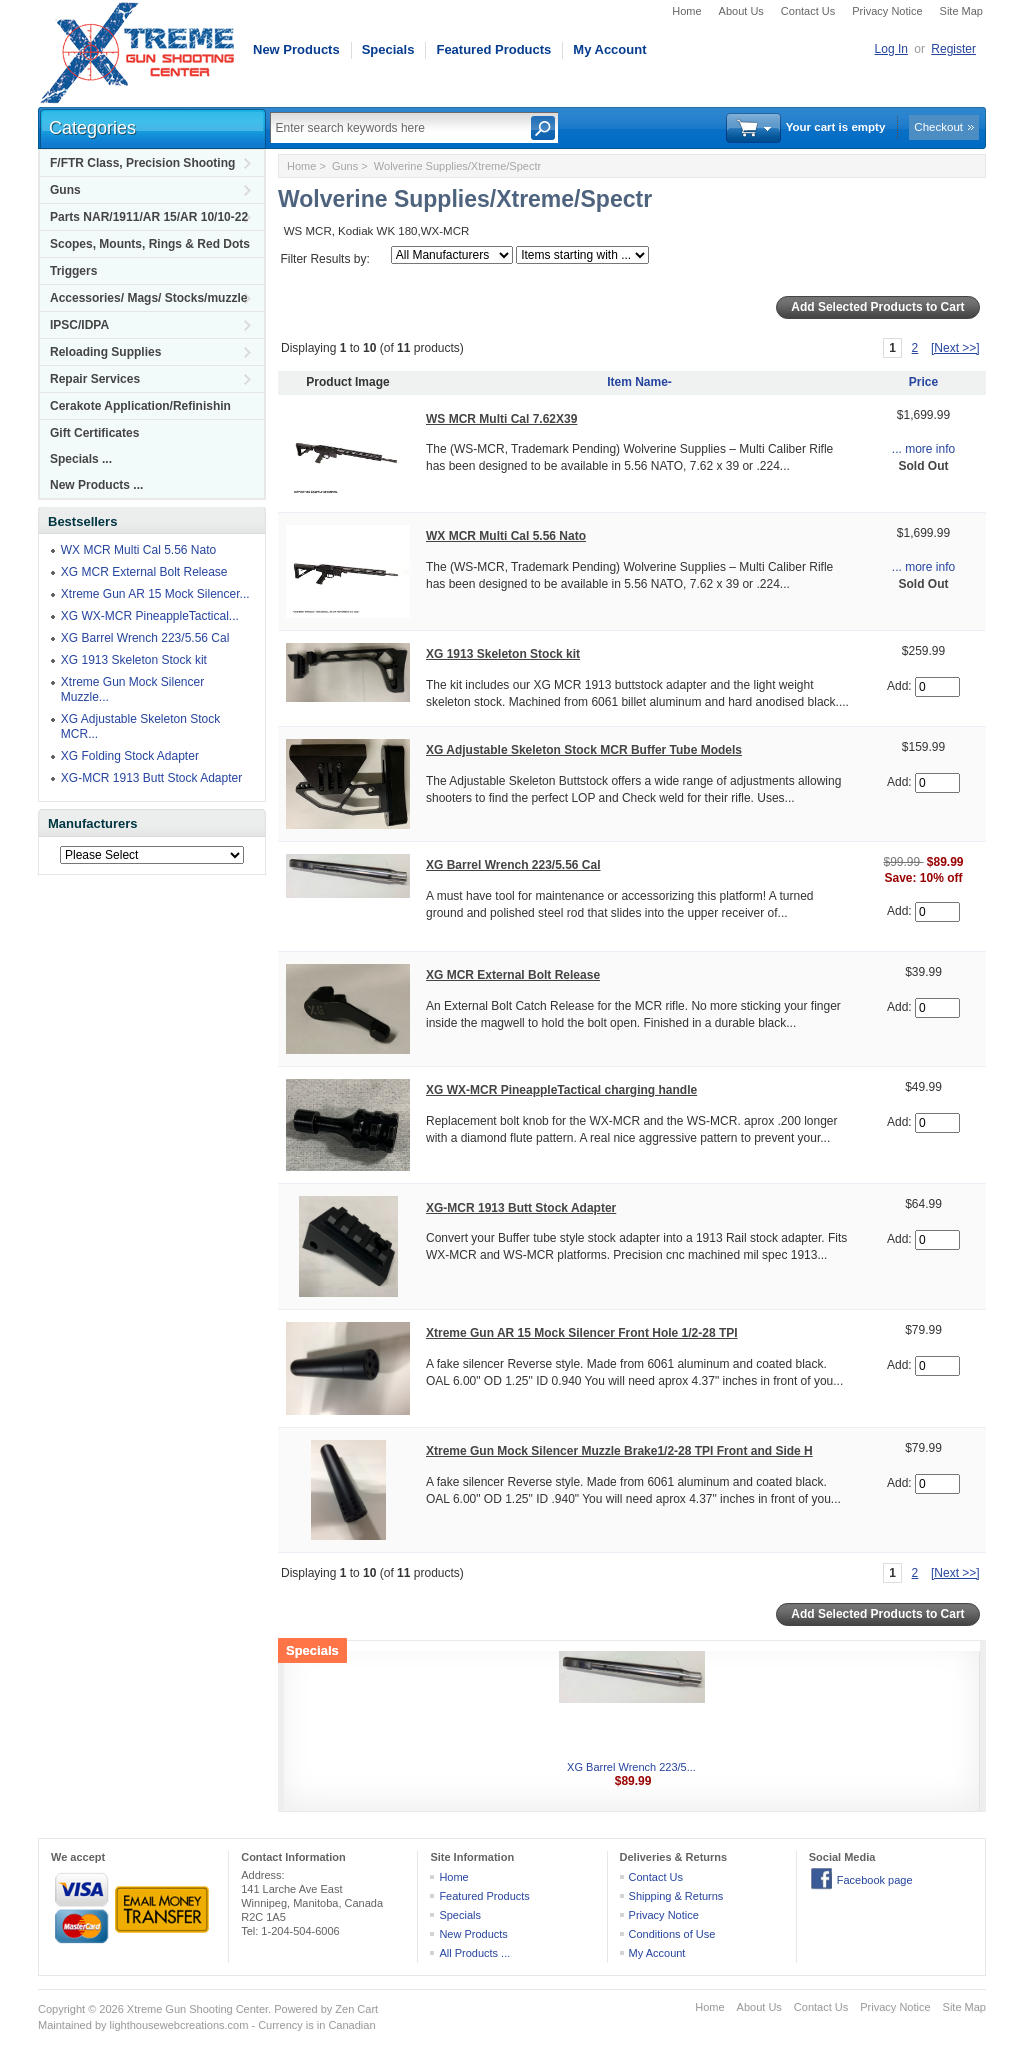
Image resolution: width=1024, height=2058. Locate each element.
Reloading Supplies (105, 352)
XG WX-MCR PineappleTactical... (150, 616)
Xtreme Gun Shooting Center (197, 2009)
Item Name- (639, 382)
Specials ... (81, 459)
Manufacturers (93, 823)
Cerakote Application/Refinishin (140, 406)
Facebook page (875, 1880)
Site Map (961, 11)
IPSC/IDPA (79, 325)
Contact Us (808, 11)
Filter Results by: (324, 259)
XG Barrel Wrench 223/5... (631, 1767)
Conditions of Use (672, 1934)
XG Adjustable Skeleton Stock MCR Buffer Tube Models (584, 750)
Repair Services (95, 379)
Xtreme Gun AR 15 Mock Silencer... (155, 594)
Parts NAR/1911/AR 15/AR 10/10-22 (149, 217)
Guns (65, 190)
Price (923, 382)
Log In (891, 49)
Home (686, 11)
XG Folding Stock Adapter (130, 756)
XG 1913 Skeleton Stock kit (134, 660)
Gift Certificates (94, 433)
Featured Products (493, 49)
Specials (388, 49)
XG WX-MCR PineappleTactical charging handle (561, 1090)
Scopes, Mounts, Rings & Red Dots (150, 244)
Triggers (73, 271)
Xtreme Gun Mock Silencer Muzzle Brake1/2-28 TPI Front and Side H (619, 1451)
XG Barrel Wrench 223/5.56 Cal (145, 638)
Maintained (65, 2025)
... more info (923, 449)
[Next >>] (955, 348)
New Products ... (96, 485)
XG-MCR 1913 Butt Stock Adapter (151, 778)
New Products (296, 49)
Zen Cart (356, 2009)
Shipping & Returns (676, 1896)
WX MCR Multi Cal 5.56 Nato (138, 550)
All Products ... (474, 1953)
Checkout (938, 127)
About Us (741, 11)
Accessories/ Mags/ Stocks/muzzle (148, 298)
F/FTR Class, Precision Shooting (142, 163)
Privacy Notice (887, 11)
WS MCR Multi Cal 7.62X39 (501, 419)
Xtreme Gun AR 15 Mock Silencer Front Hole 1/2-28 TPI (582, 1333)
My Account (609, 49)
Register (953, 49)
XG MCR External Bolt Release (144, 572)
